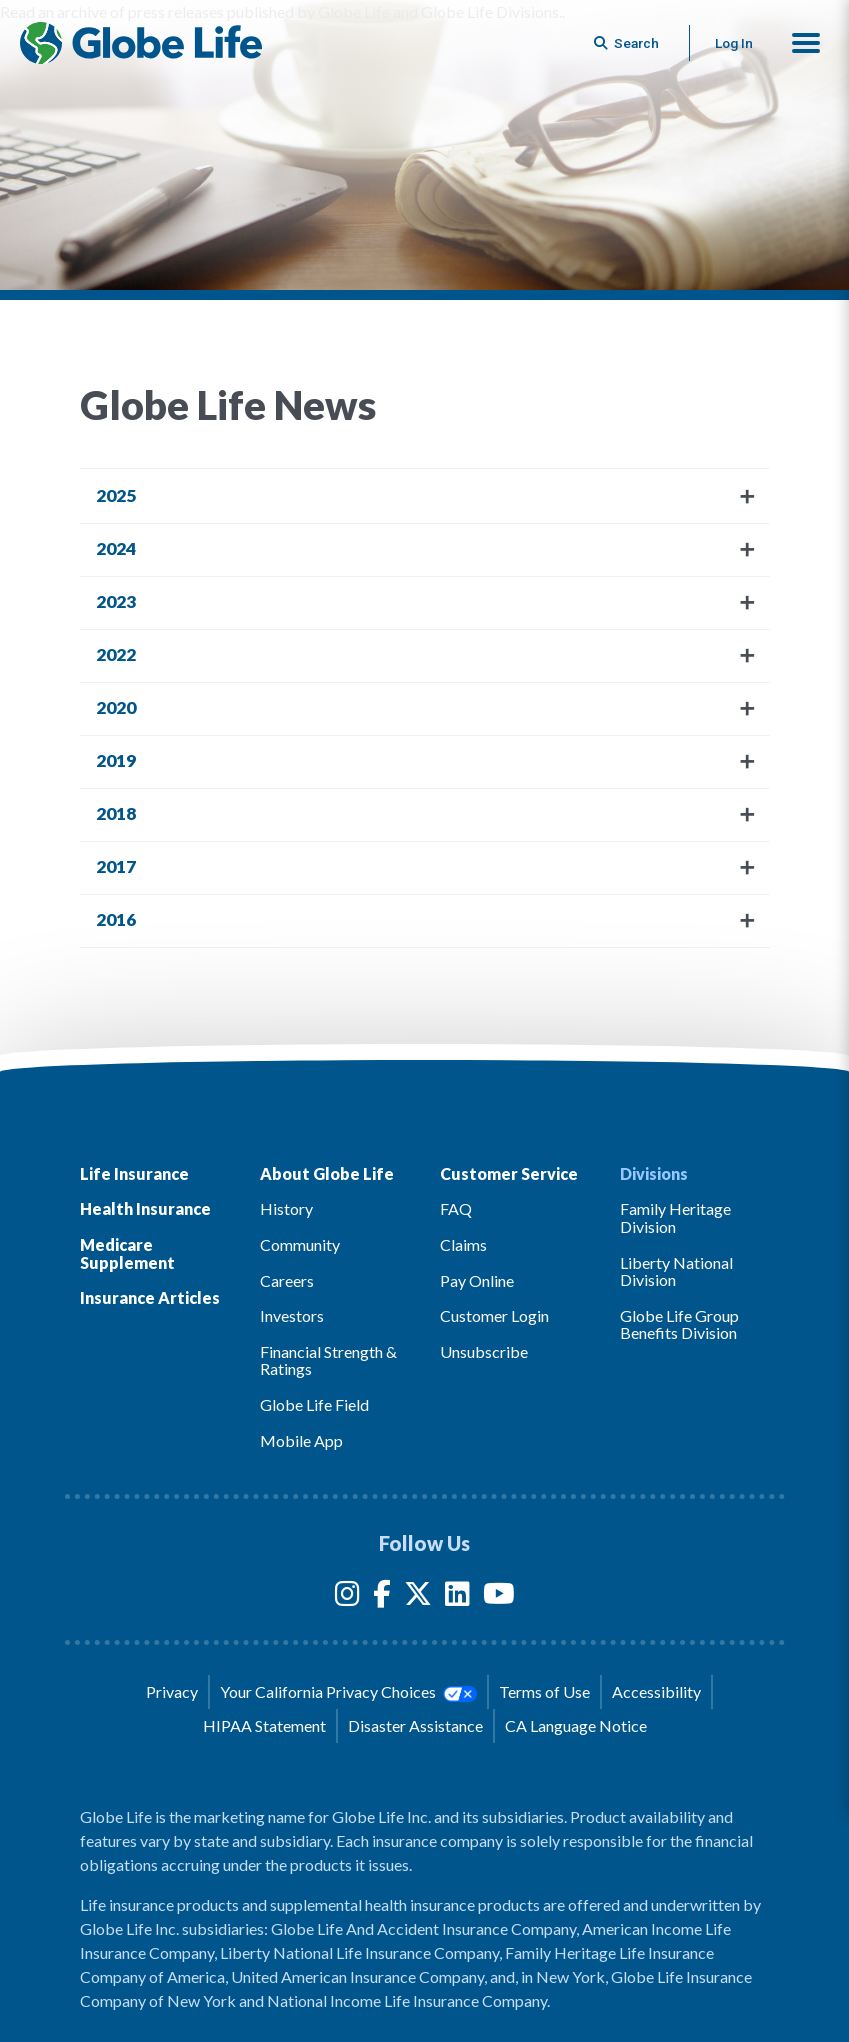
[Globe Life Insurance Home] (141, 43)
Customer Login (494, 1315)
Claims (463, 1244)
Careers (287, 1280)
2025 (116, 495)
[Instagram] (347, 1597)
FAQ (456, 1208)
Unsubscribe (484, 1351)
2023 (116, 601)
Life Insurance (134, 1173)
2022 (116, 654)
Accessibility (656, 1691)
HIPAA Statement (264, 1725)
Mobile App (301, 1440)
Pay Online (477, 1280)
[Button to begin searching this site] (628, 43)
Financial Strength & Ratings (328, 1360)
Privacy (172, 1691)
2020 (116, 707)
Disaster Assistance (415, 1725)
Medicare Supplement (127, 1253)
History (286, 1208)
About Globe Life (327, 1173)
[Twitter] (418, 1597)
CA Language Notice (576, 1725)
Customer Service (509, 1173)
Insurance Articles (150, 1297)
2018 (116, 813)
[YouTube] (499, 1597)
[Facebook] (382, 1597)
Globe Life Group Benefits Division (679, 1324)
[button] (806, 43)
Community (300, 1244)
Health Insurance (145, 1208)
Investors (292, 1315)
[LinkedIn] (457, 1597)
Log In (734, 43)
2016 (116, 919)
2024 (116, 548)
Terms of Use (544, 1691)
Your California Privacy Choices (348, 1692)
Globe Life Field (314, 1404)
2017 (116, 866)
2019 (116, 760)
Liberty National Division (676, 1271)
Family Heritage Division (675, 1217)
